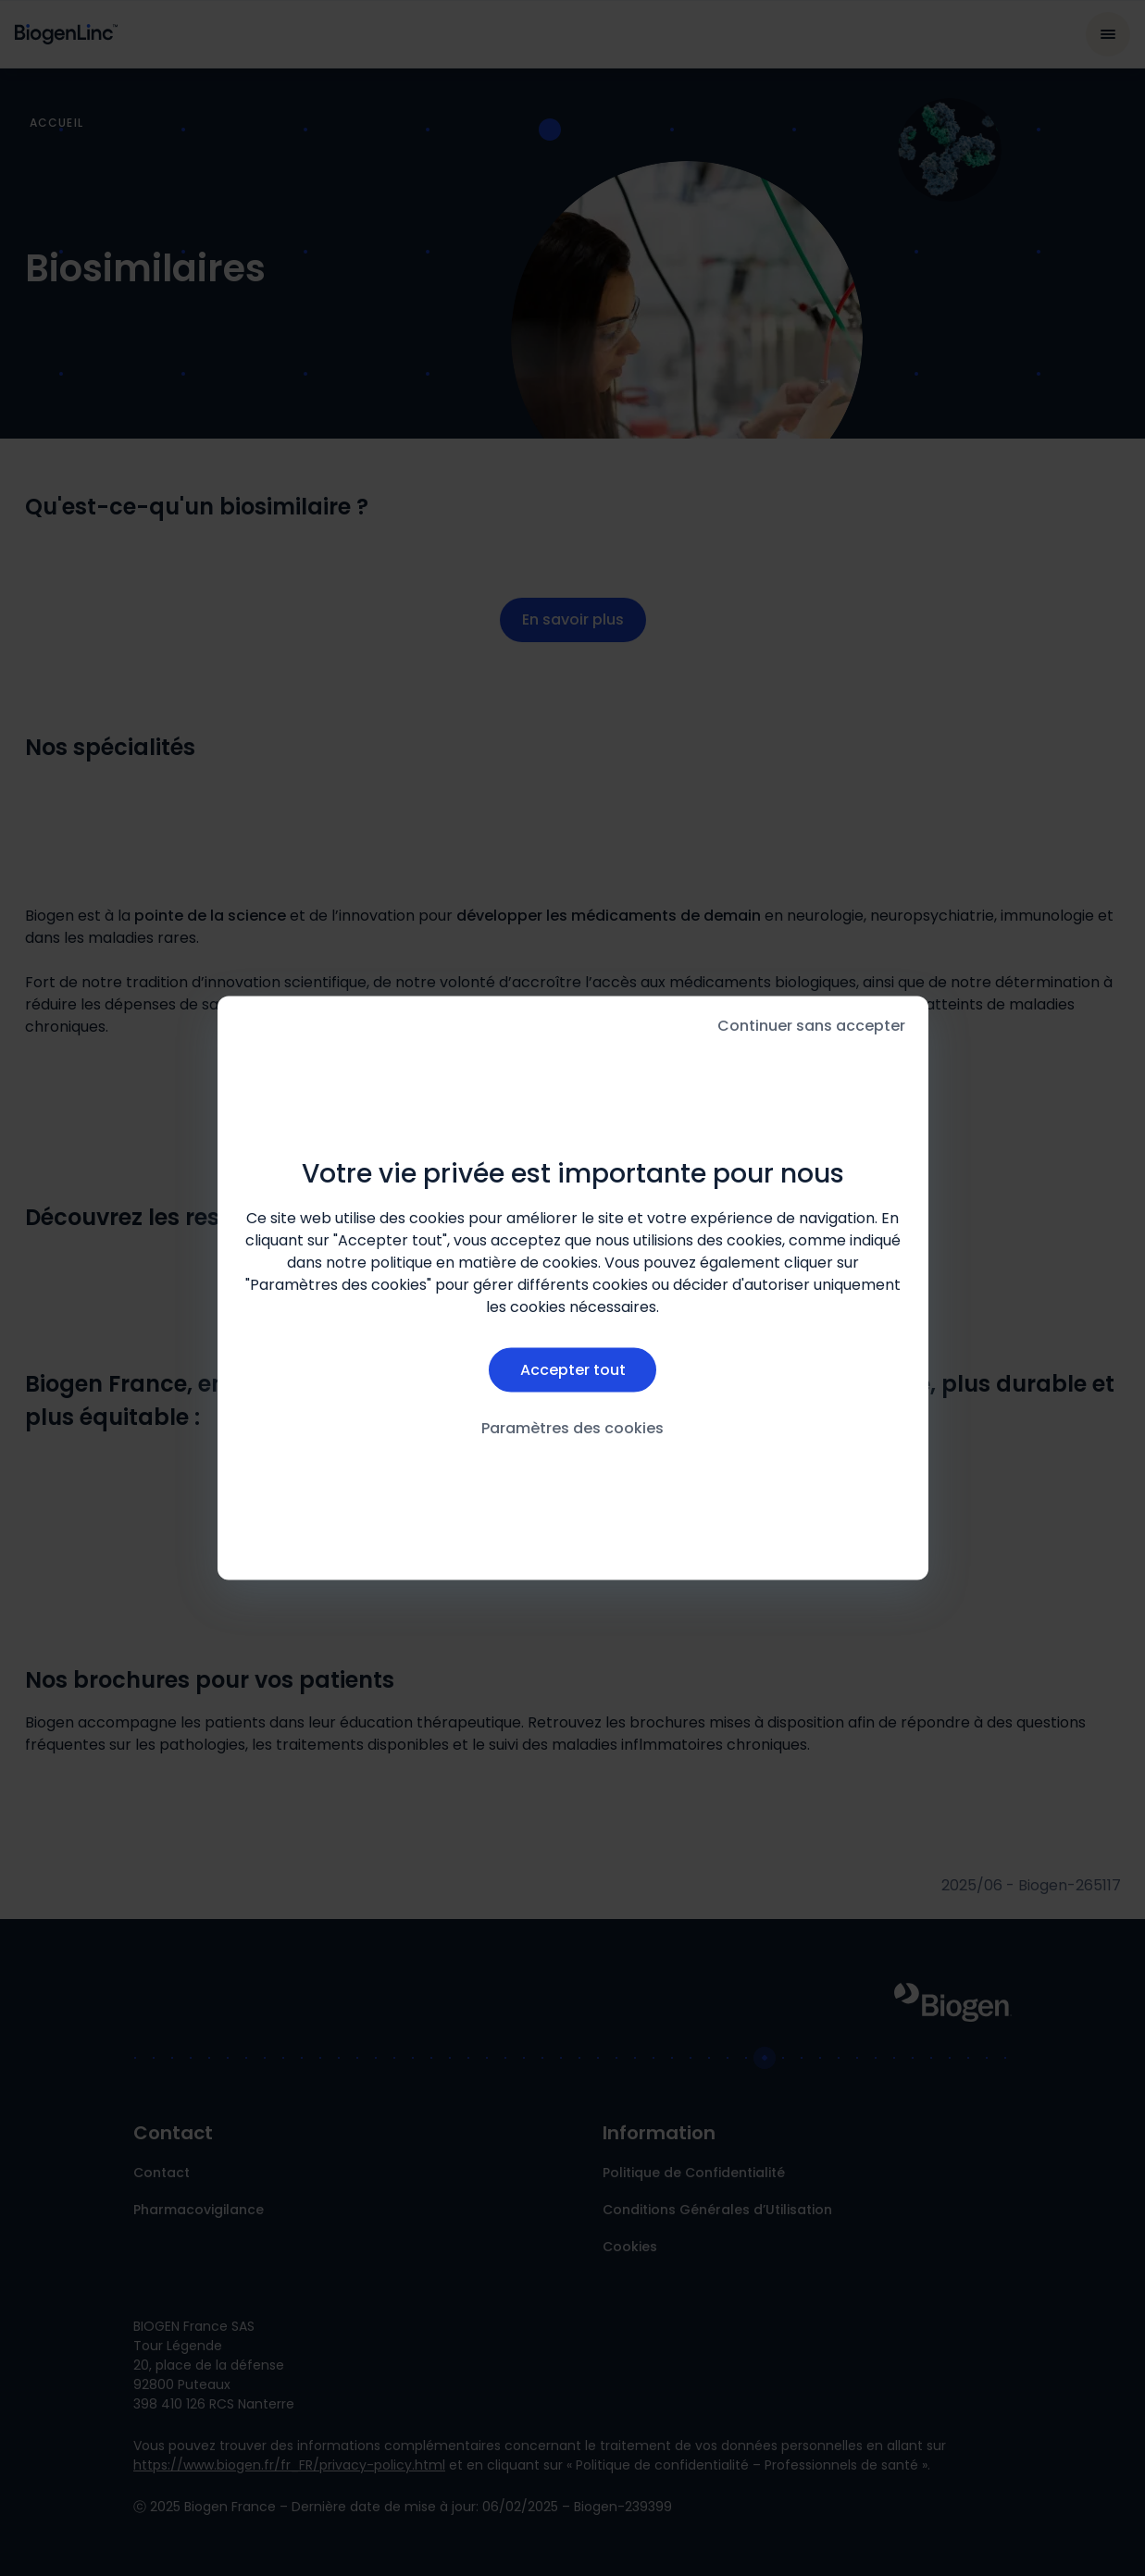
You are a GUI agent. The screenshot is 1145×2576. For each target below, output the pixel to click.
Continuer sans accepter (811, 1025)
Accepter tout (573, 1369)
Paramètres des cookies (572, 1428)
